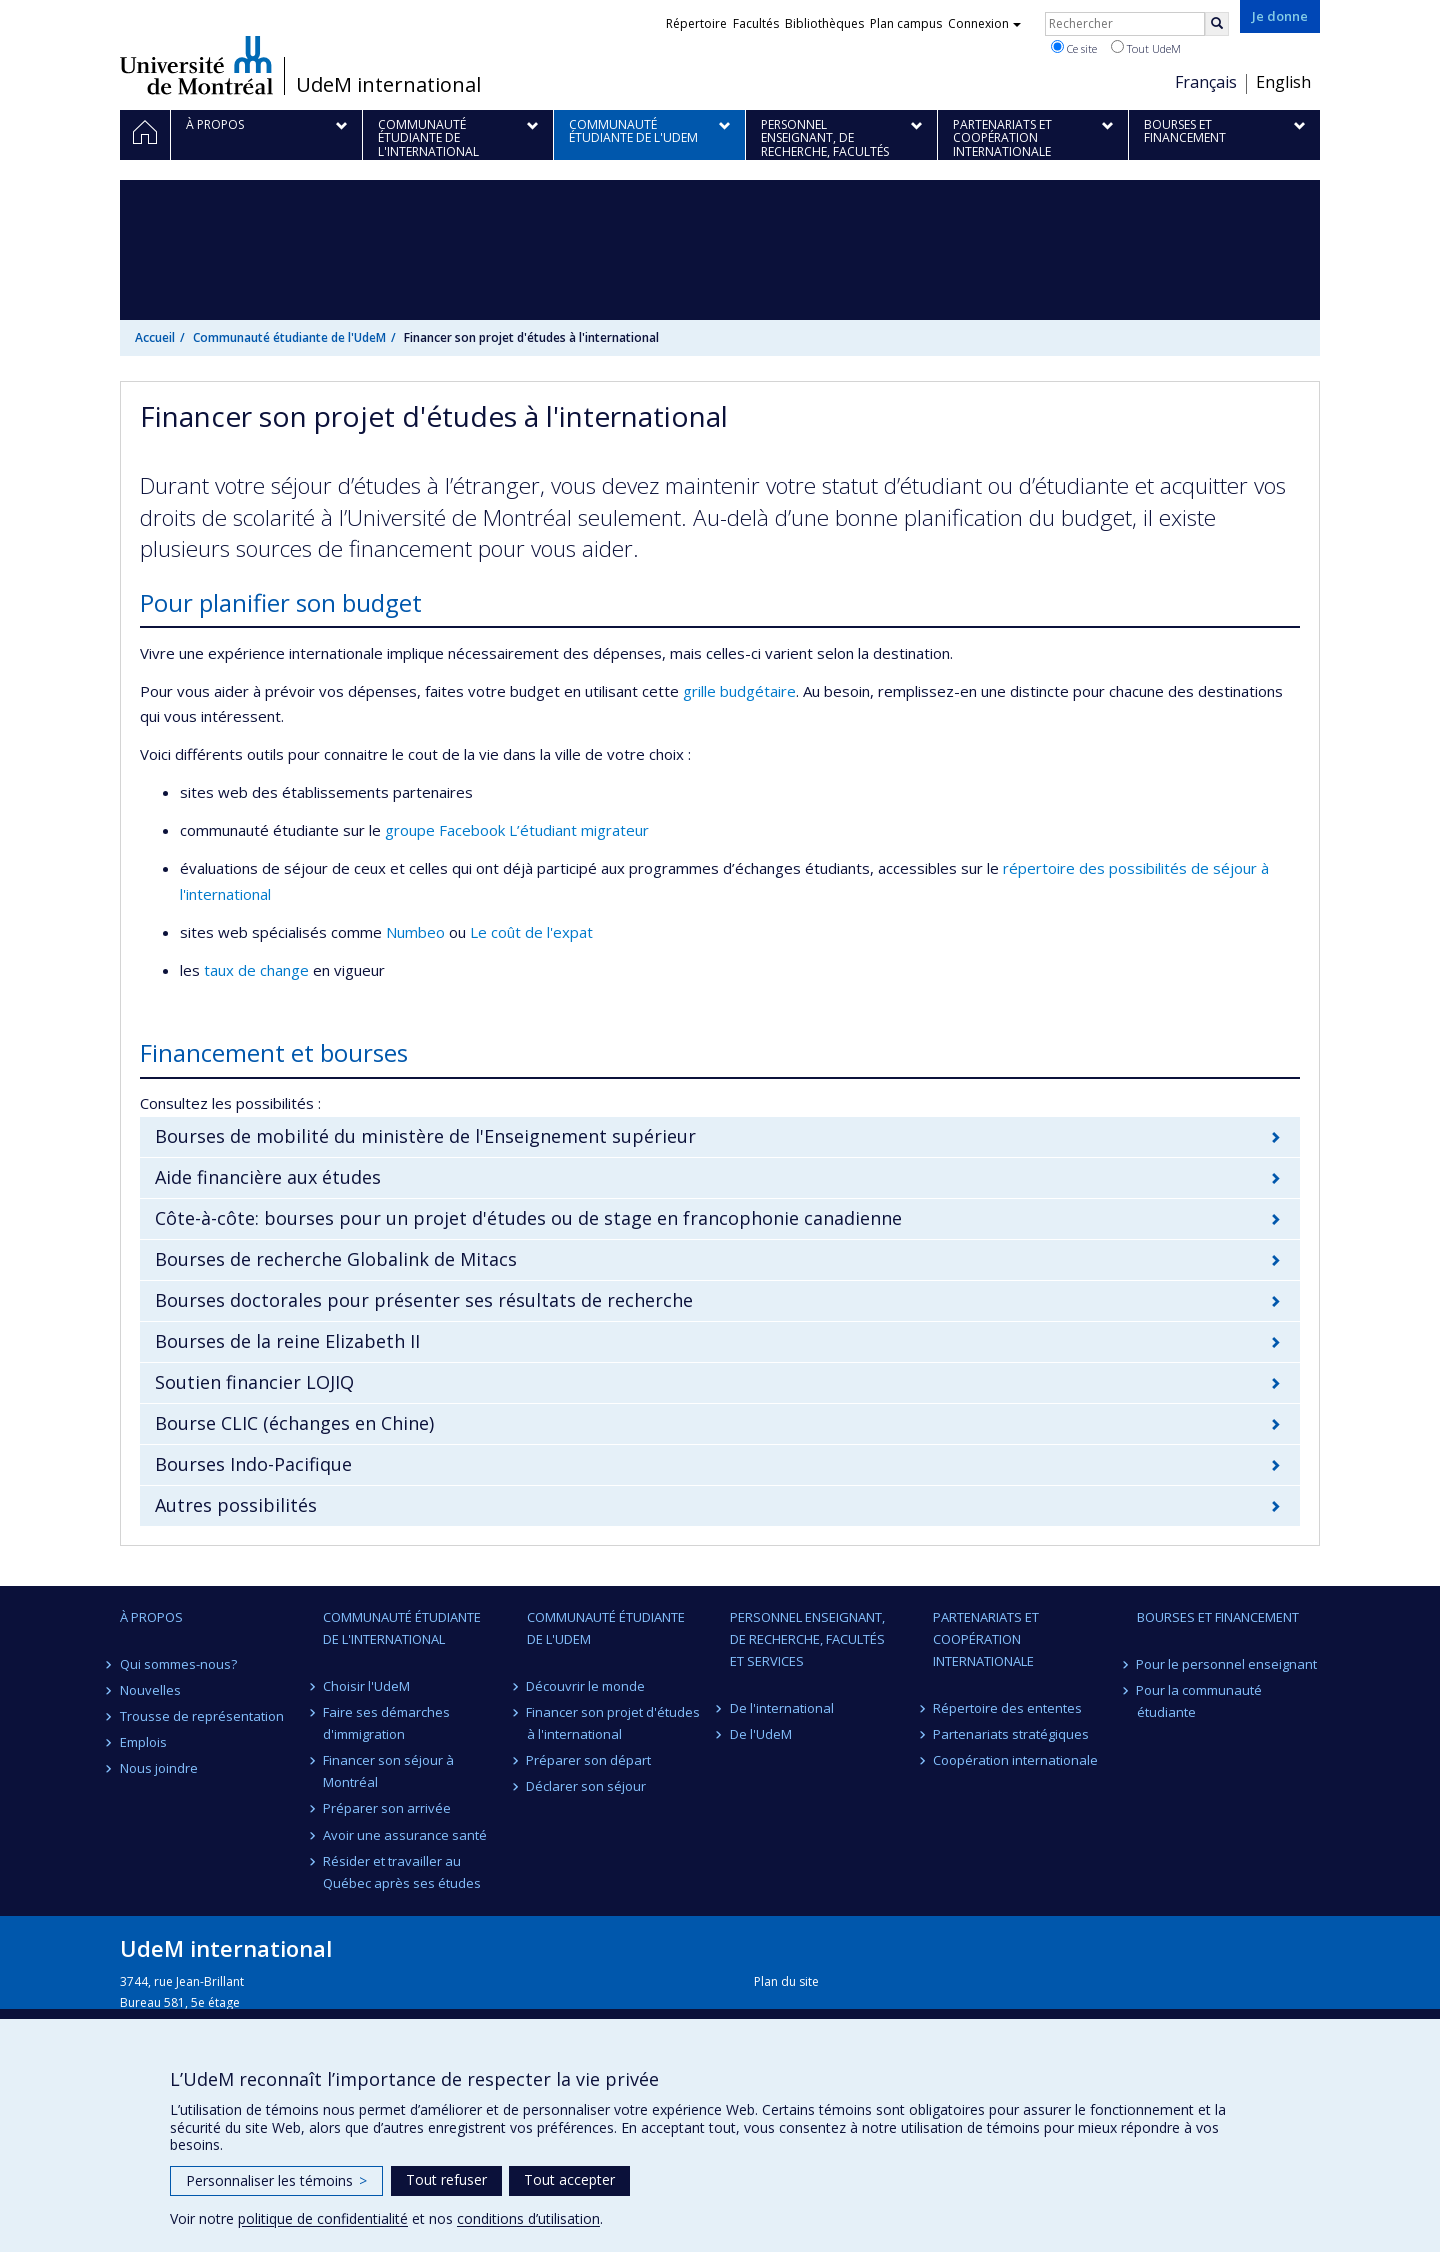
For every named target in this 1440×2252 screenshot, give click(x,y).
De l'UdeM (761, 1734)
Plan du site (786, 1981)
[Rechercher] (1217, 24)
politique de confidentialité (323, 2218)
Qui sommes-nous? (178, 1664)
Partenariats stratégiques (1011, 1734)
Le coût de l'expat (531, 932)
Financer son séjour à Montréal (388, 1771)
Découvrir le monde (586, 1686)
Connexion (984, 23)
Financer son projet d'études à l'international (614, 1723)
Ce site (1074, 48)
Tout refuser (446, 2179)
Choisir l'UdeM (366, 1686)
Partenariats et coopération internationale (986, 1639)
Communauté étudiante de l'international (402, 1628)
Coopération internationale (1015, 1760)
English (1283, 82)
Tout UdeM (1146, 48)
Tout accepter (569, 2179)
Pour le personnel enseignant (1227, 1664)
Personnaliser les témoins (276, 2180)
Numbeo (415, 932)
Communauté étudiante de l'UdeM (289, 337)
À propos (151, 1617)
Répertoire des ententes (1007, 1708)
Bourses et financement (1218, 1617)
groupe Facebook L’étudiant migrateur (517, 830)
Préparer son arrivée (387, 1808)
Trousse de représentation (202, 1716)
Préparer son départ (589, 1760)
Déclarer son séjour (587, 1786)
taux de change (256, 970)
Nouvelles (150, 1690)
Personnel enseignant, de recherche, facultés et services (807, 1639)
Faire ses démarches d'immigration (386, 1723)
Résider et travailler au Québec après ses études (402, 1872)
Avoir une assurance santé (405, 1835)
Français (1206, 82)
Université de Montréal (196, 65)
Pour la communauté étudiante (1200, 1701)
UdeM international (388, 85)
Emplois (143, 1742)
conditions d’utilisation (528, 2218)
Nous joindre (159, 1768)
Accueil (155, 337)
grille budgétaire (739, 691)
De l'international (782, 1708)
